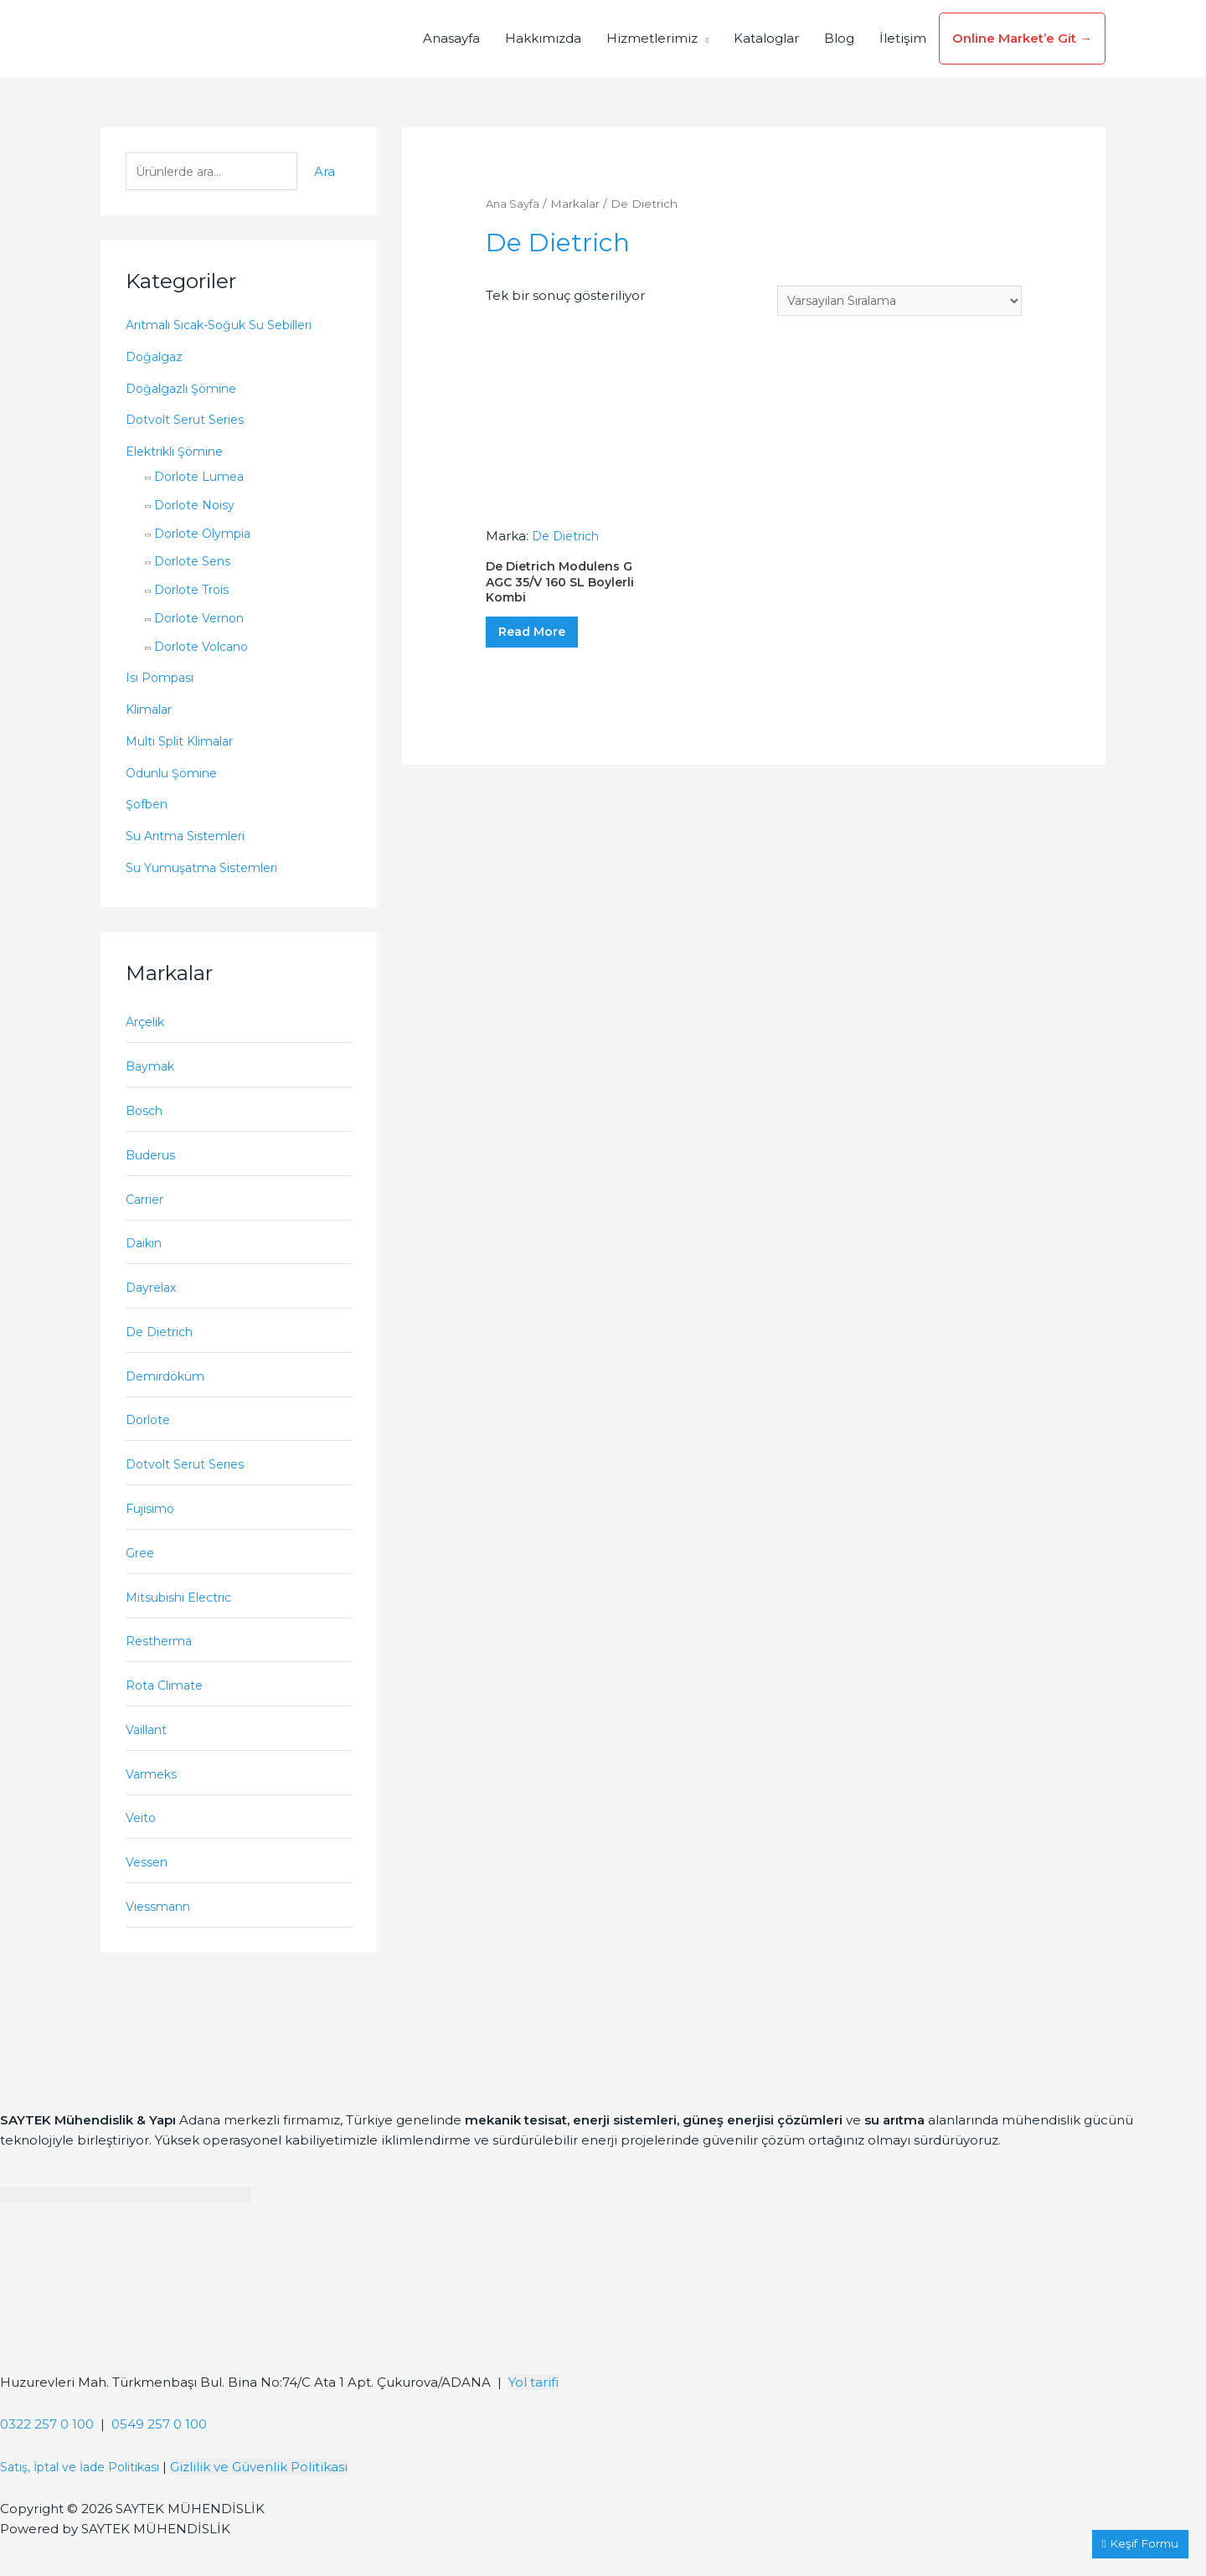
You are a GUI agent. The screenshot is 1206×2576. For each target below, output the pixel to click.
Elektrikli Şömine (180, 454)
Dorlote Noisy (198, 507)
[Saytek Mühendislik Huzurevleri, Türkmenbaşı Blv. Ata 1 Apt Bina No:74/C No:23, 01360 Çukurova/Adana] (125, 2341)
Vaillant (149, 1760)
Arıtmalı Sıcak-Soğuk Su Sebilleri (229, 327)
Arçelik (147, 1026)
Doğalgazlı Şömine (186, 391)
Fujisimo (152, 1530)
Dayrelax (154, 1301)
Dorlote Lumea (203, 479)
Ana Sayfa (514, 203)
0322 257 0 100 (47, 2462)
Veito (142, 1851)
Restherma (161, 1667)
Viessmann (160, 1943)
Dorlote (150, 1438)
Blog (839, 38)
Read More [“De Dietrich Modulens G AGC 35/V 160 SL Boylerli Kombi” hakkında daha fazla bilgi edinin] (546, 644)
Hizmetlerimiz (652, 38)
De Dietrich (163, 1347)
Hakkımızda (543, 38)
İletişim (902, 38)
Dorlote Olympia (207, 536)
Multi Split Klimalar (186, 743)
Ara (324, 173)
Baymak (152, 1071)
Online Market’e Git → (1022, 38)
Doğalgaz (156, 359)
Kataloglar (766, 38)
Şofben (149, 806)
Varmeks (153, 1805)
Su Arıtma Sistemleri (190, 838)
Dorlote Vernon (203, 620)
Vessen (148, 1897)
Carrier (147, 1209)
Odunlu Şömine (176, 775)
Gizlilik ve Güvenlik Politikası (274, 2503)
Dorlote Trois (195, 592)
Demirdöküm (169, 1393)
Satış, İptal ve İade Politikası (87, 2503)
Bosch (146, 1117)
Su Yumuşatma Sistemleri (207, 870)
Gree (141, 1576)
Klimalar (152, 712)
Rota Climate (167, 1714)
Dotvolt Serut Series (189, 422)
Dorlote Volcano (206, 649)
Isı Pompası (162, 680)
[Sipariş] (890, 301)
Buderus (153, 1163)
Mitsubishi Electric (184, 1621)
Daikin (146, 1254)
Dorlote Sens (195, 563)
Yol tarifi (533, 2420)
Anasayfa (451, 38)
